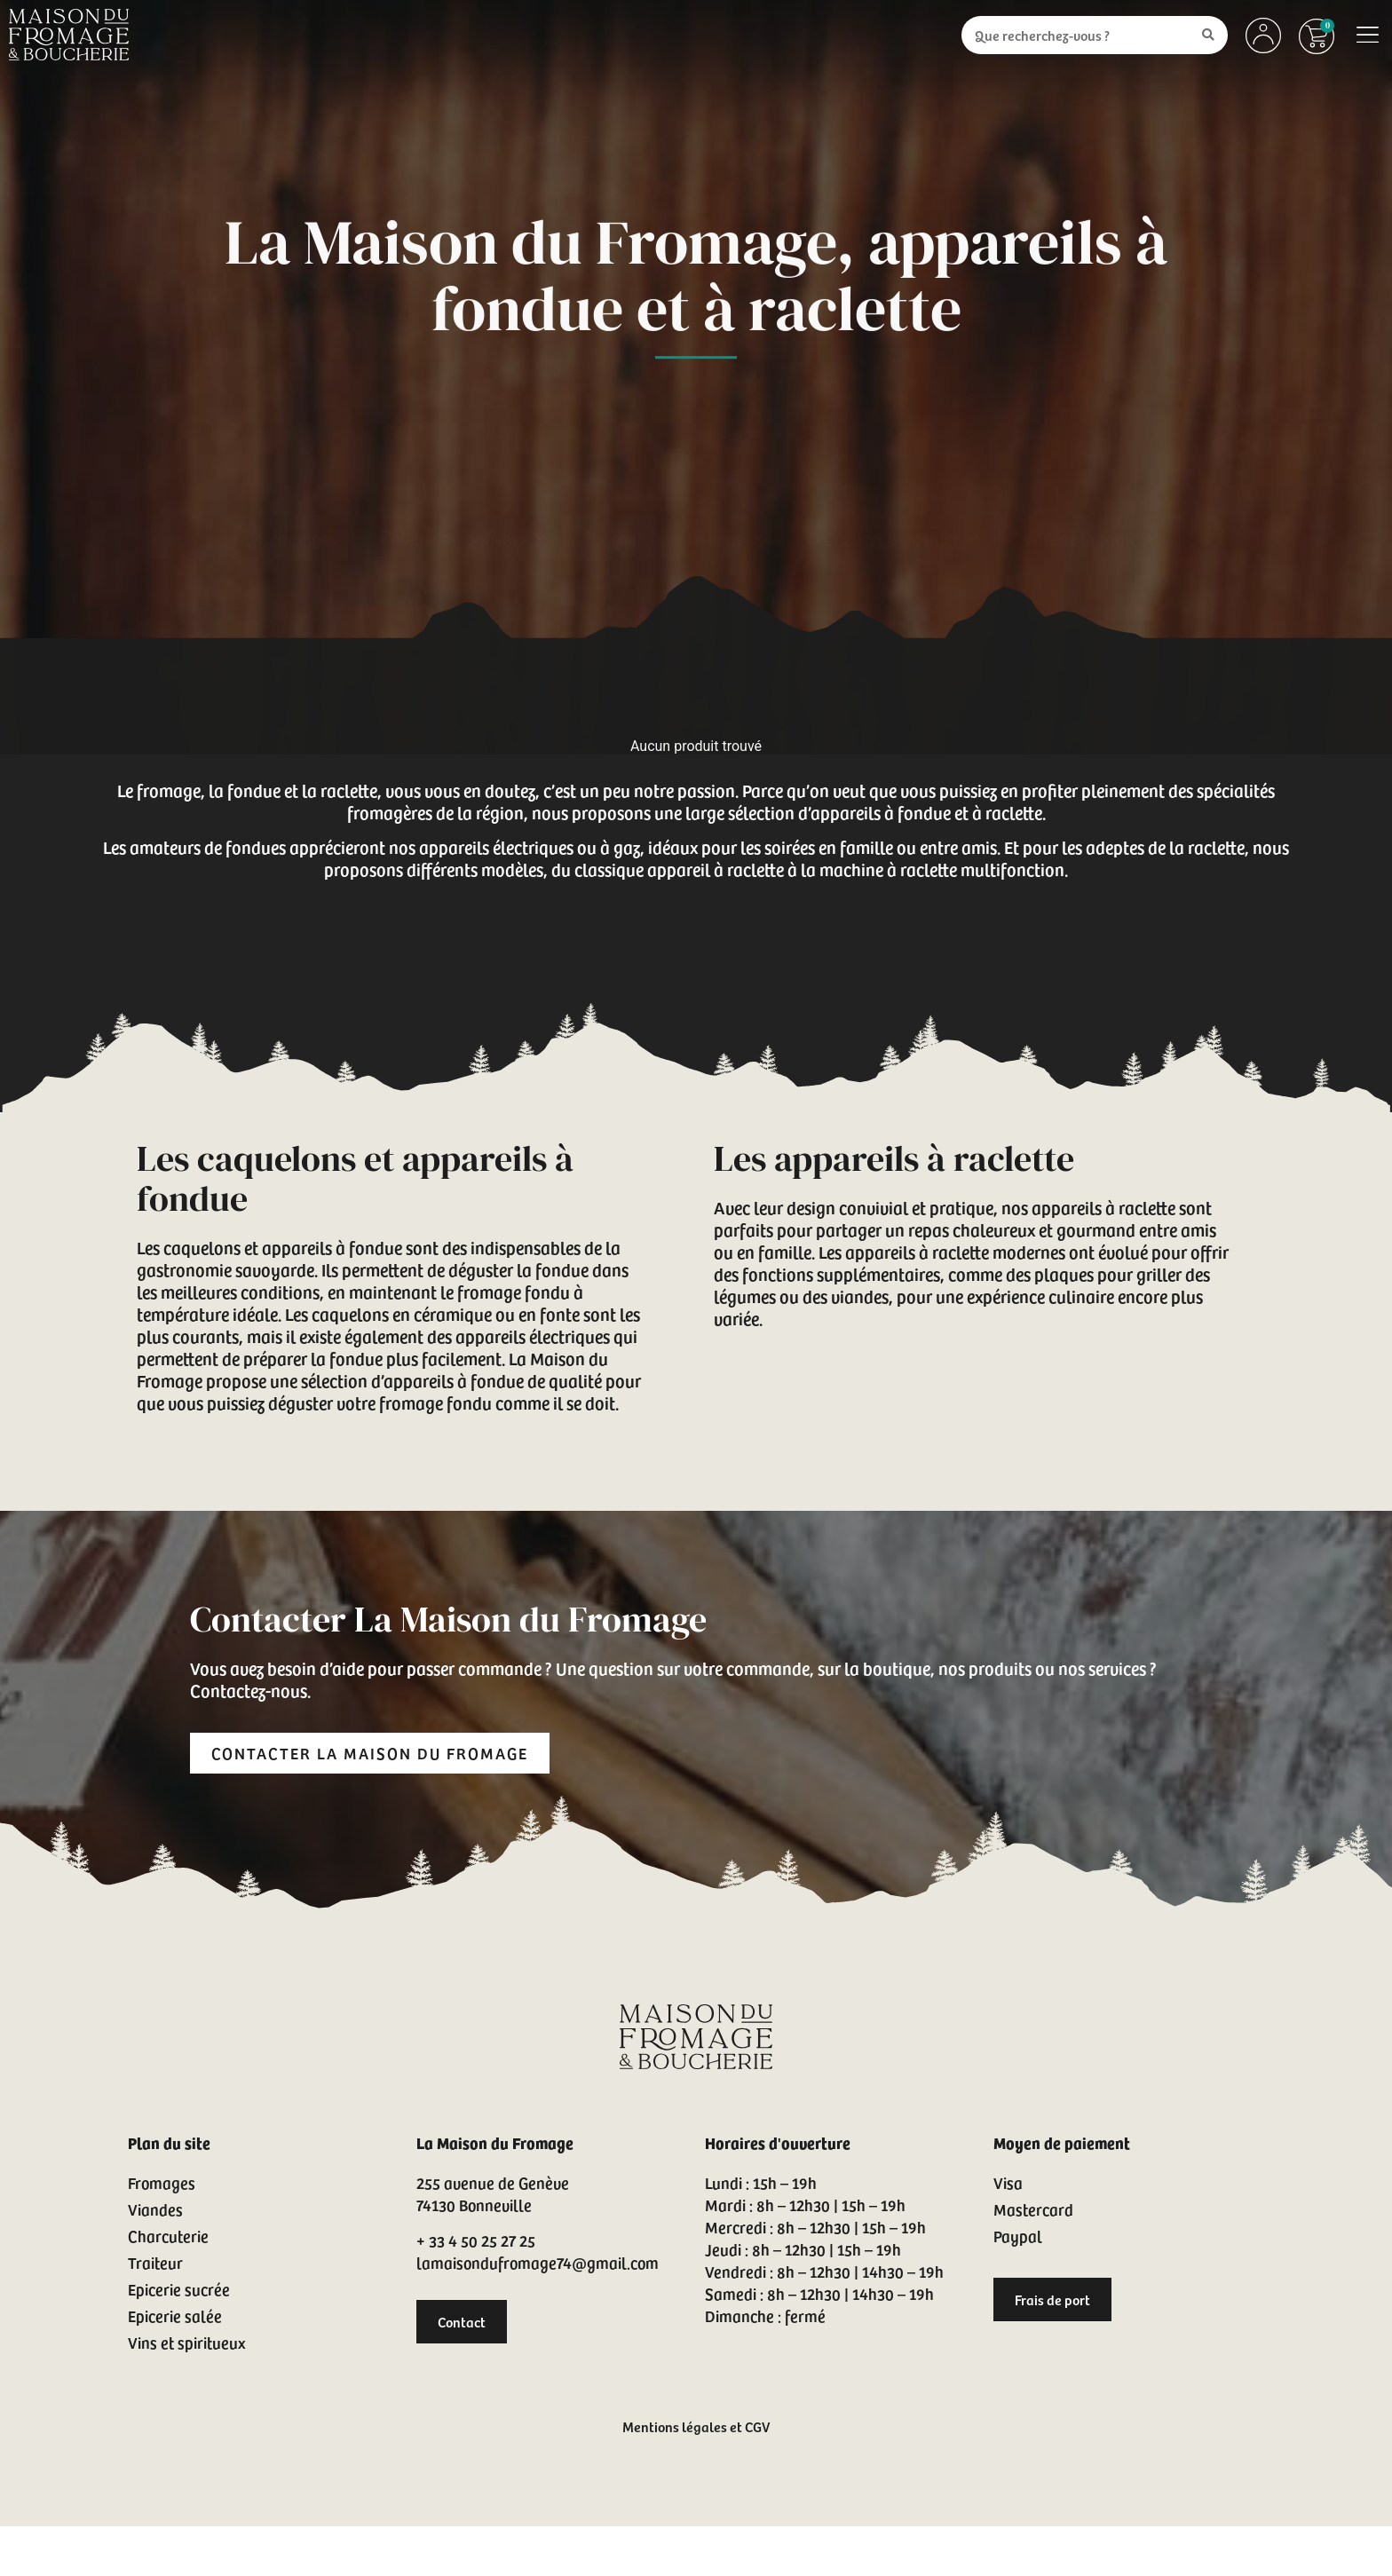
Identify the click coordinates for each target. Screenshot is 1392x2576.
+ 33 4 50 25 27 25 (475, 2240)
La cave (725, 500)
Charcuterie (168, 2235)
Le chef (617, 499)
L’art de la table (1091, 500)
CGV (757, 2426)
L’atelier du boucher (464, 500)
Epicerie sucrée (179, 2289)
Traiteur (155, 2262)
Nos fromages (284, 499)
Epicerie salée (175, 2315)
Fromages (161, 2182)
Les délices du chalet (893, 500)
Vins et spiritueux (186, 2342)
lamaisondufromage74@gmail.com (537, 2262)
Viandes (155, 2209)
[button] (1367, 35)
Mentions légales (674, 2426)
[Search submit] (1208, 35)
